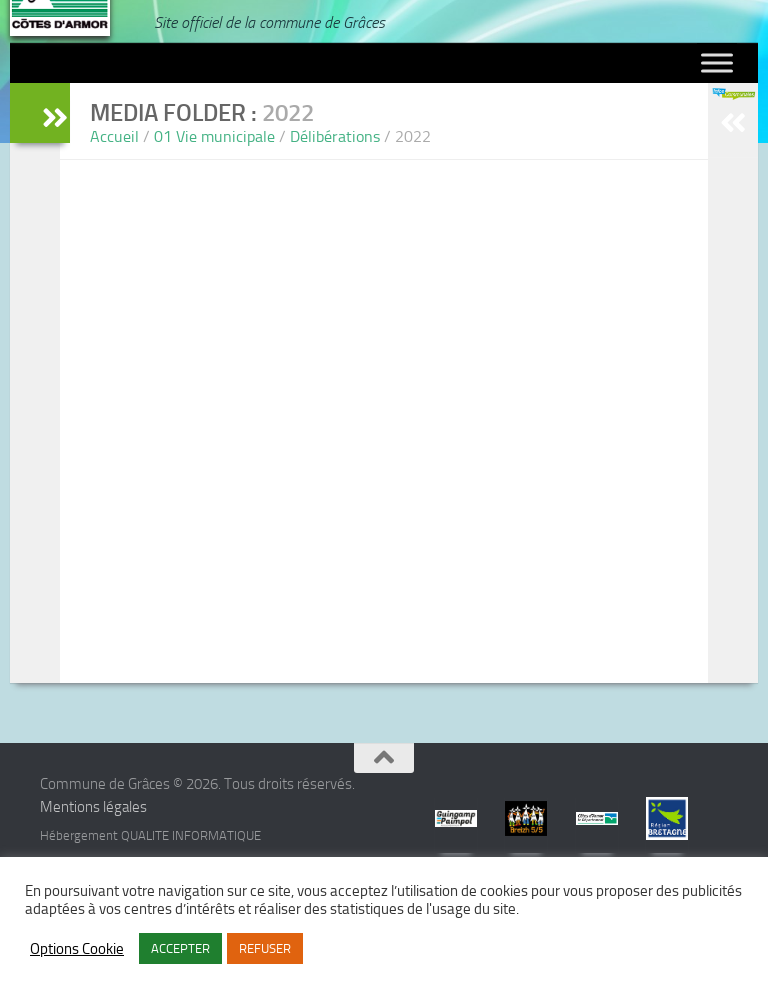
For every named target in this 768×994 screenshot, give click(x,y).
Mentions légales (93, 807)
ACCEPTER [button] (180, 948)
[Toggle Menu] (717, 63)
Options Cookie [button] (77, 949)
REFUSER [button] (265, 948)
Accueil (114, 136)
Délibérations (335, 136)
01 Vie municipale (214, 136)
